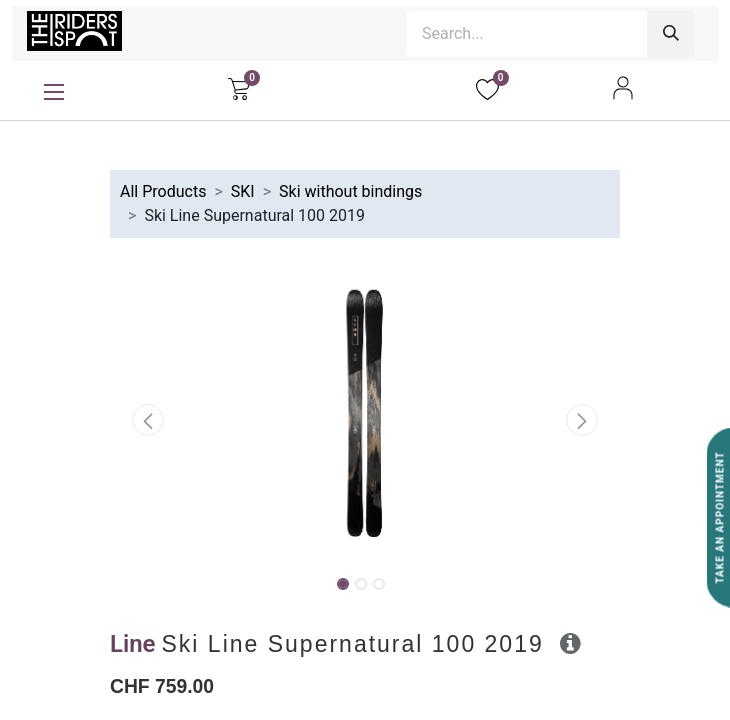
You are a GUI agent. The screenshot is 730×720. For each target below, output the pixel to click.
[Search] (671, 34)
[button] (148, 420)
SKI (243, 191)
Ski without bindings (350, 191)
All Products (163, 191)
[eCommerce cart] (238, 88)
